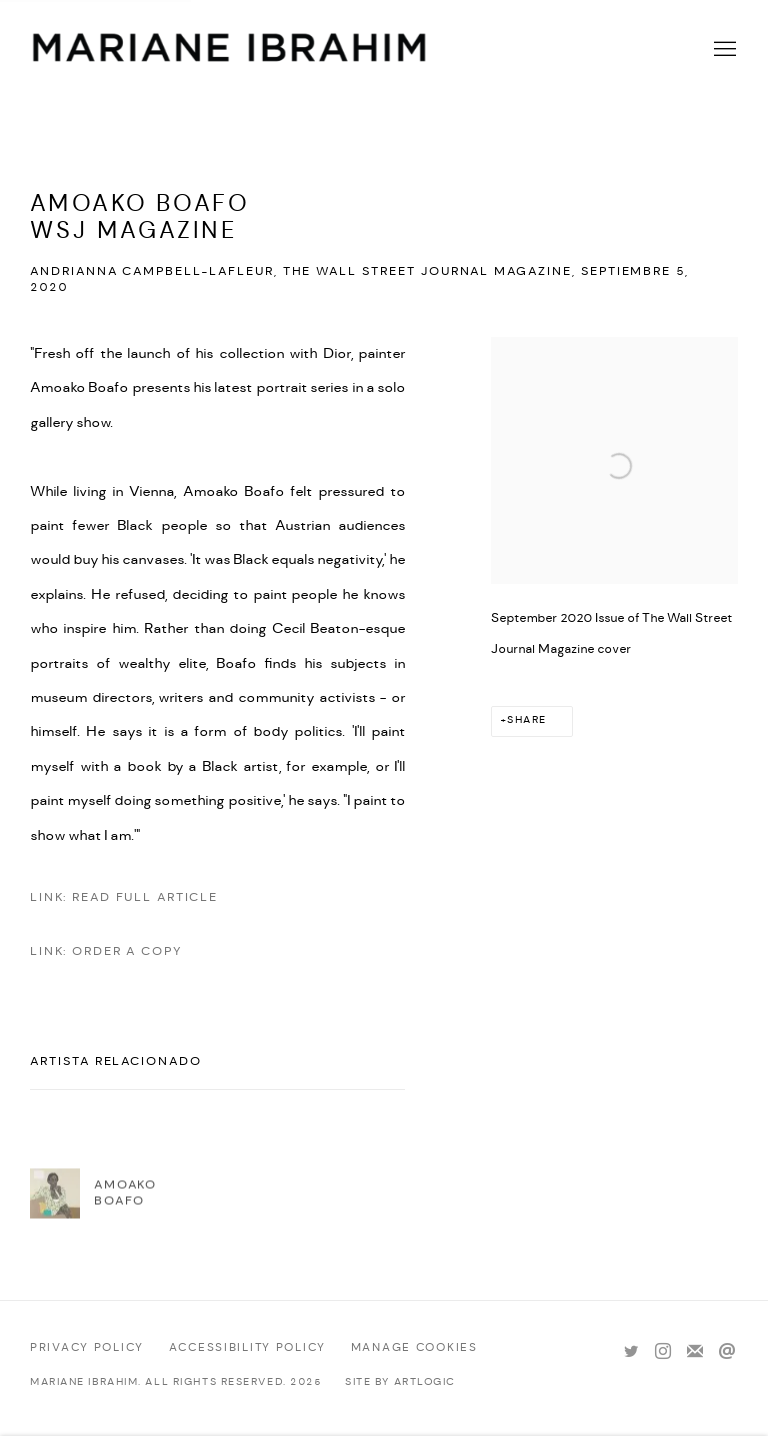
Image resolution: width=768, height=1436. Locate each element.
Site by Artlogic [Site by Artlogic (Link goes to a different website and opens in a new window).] (400, 1382)
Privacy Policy (87, 1348)
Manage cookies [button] (414, 1348)
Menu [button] (723, 50)
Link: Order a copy (106, 951)
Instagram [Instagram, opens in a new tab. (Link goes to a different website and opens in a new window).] (663, 1352)
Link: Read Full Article (124, 897)
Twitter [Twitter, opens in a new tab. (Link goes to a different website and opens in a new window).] (631, 1352)
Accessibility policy (247, 1348)
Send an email (727, 1352)
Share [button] (527, 720)
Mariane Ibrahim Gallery (230, 50)
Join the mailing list (695, 1352)
